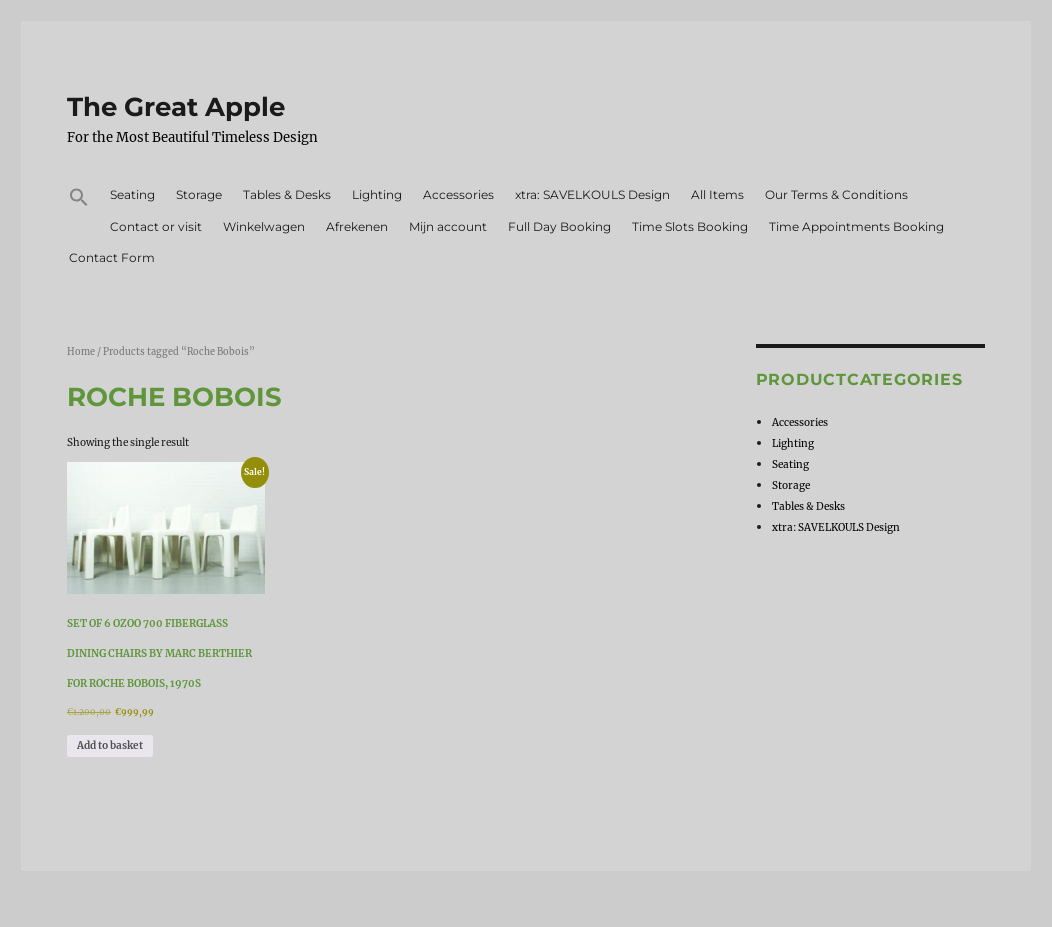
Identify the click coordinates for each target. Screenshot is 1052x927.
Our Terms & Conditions (836, 194)
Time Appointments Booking (856, 226)
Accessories (458, 194)
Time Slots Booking (690, 226)
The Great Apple (176, 107)
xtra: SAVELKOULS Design (592, 194)
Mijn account (448, 226)
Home (81, 352)
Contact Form (112, 257)
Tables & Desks (287, 194)
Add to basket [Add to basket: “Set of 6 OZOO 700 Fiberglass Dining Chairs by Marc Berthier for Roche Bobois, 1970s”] (110, 745)
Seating (132, 194)
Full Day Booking (559, 226)
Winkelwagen (264, 226)
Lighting (377, 194)
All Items (717, 194)
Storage (199, 194)
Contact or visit (156, 226)
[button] (78, 200)
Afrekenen (357, 226)
